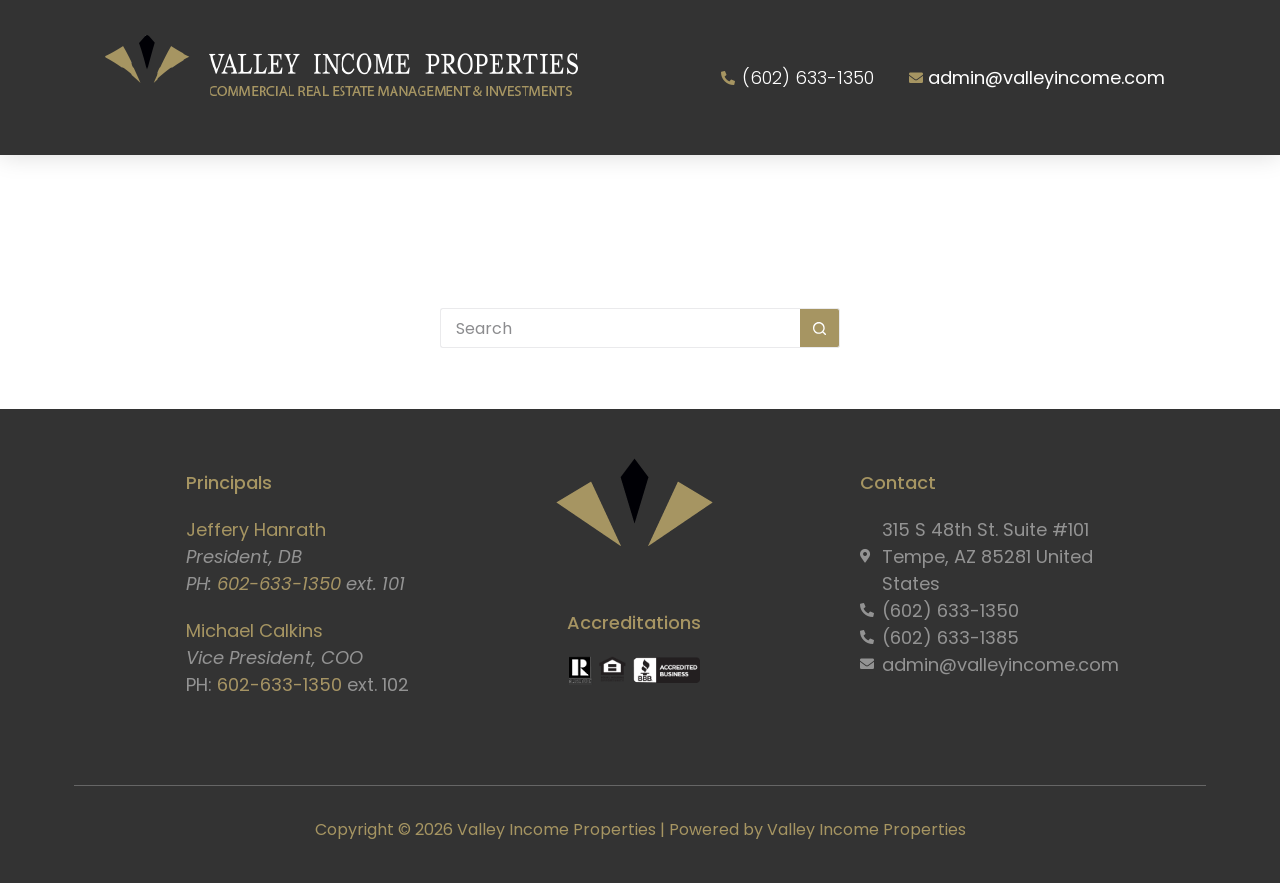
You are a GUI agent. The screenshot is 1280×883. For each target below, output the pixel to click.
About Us (257, 192)
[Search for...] (620, 328)
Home (143, 192)
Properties (533, 192)
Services (397, 192)
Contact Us (1097, 192)
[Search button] (820, 328)
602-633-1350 (279, 583)
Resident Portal (918, 192)
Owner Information (712, 192)
